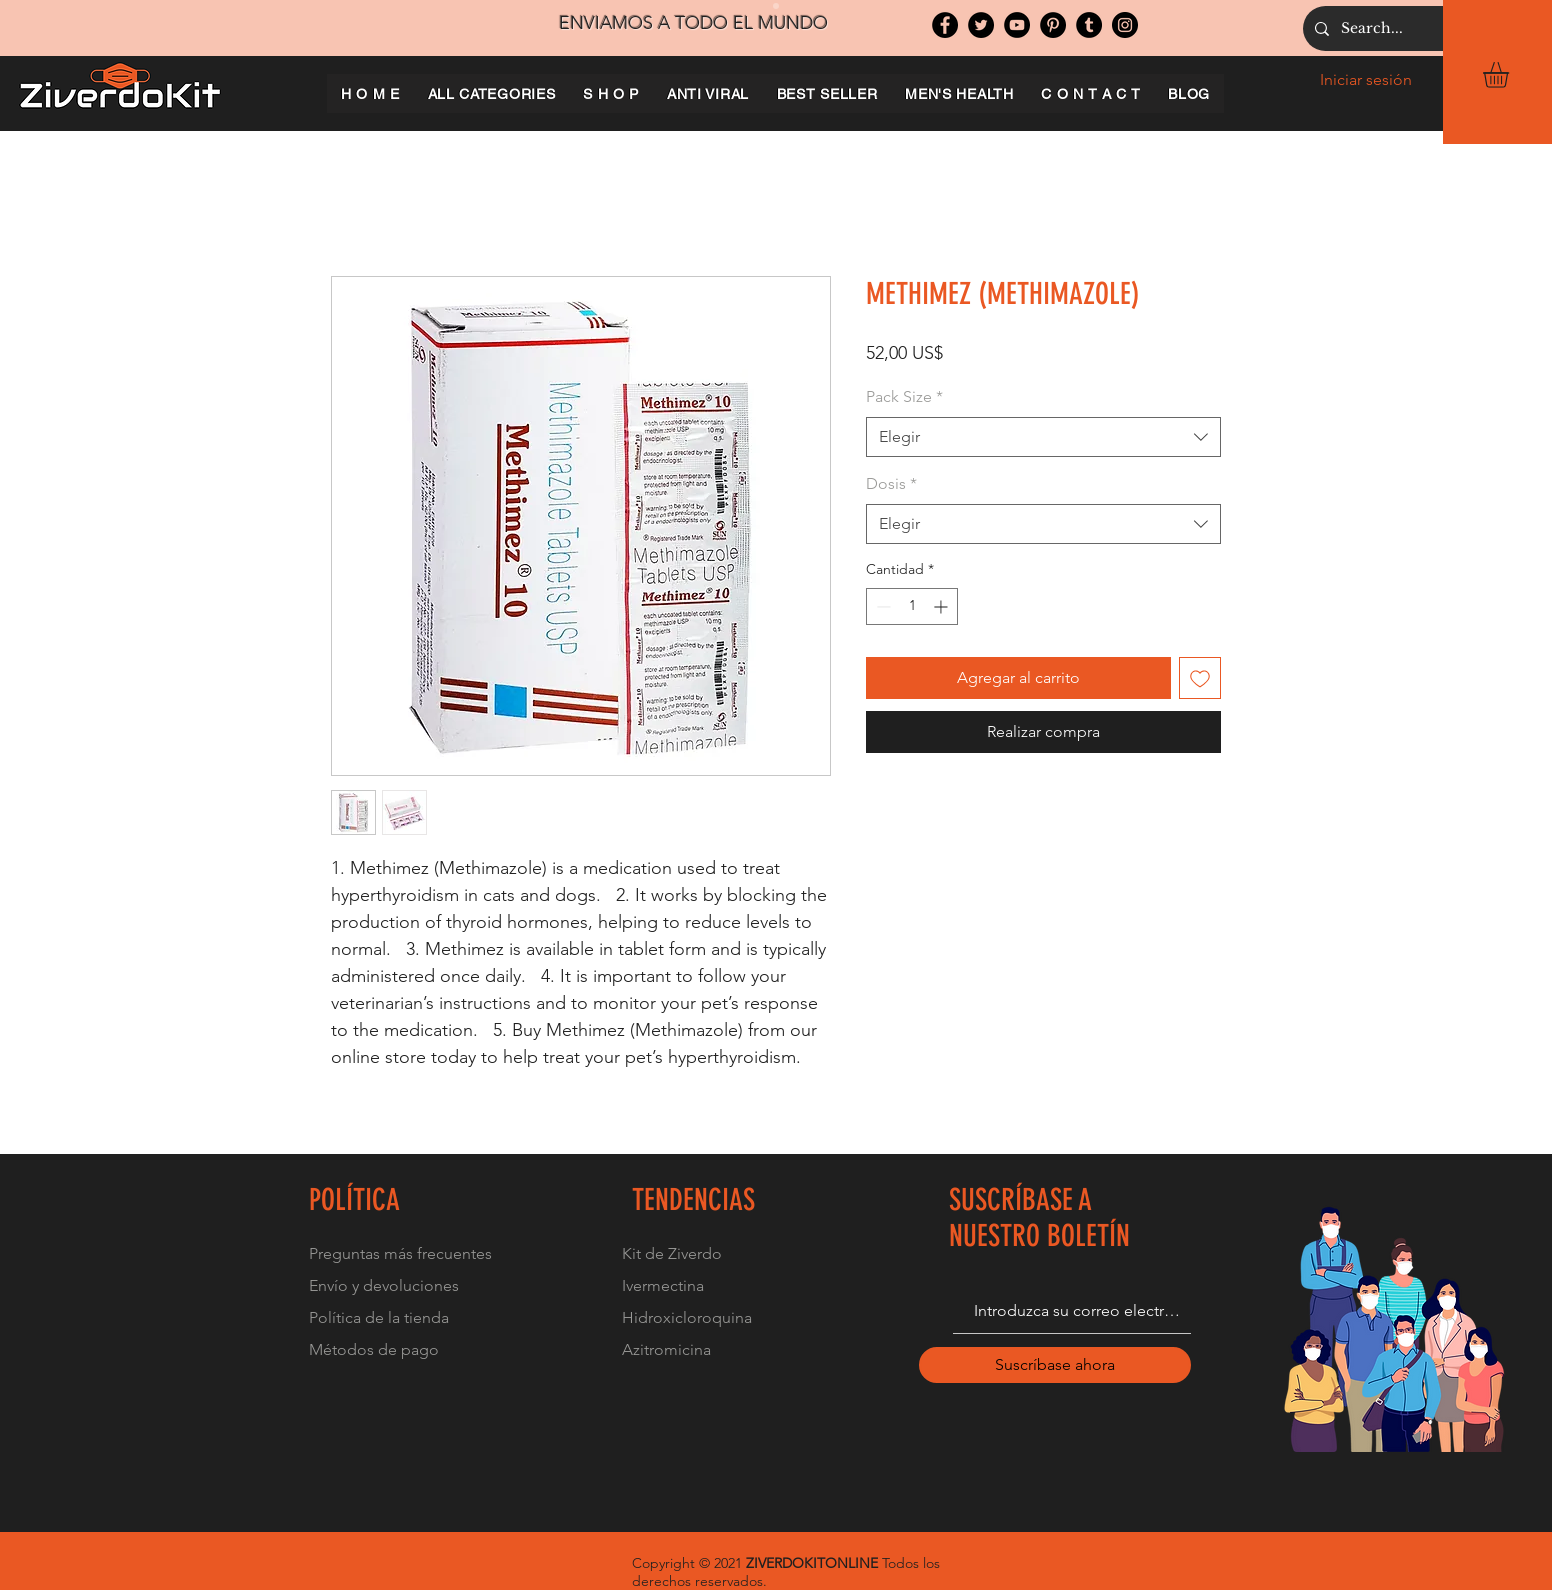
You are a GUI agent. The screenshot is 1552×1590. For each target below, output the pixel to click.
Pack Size (904, 396)
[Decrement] (881, 606)
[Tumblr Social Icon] (1089, 25)
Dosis (891, 483)
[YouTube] (1017, 25)
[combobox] (1043, 437)
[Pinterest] (1053, 25)
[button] (1511, 75)
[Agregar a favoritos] (1200, 678)
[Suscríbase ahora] (1055, 1365)
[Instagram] (1125, 25)
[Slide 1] (776, 6)
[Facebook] (945, 25)
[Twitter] (981, 25)
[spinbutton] (912, 606)
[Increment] (942, 606)
